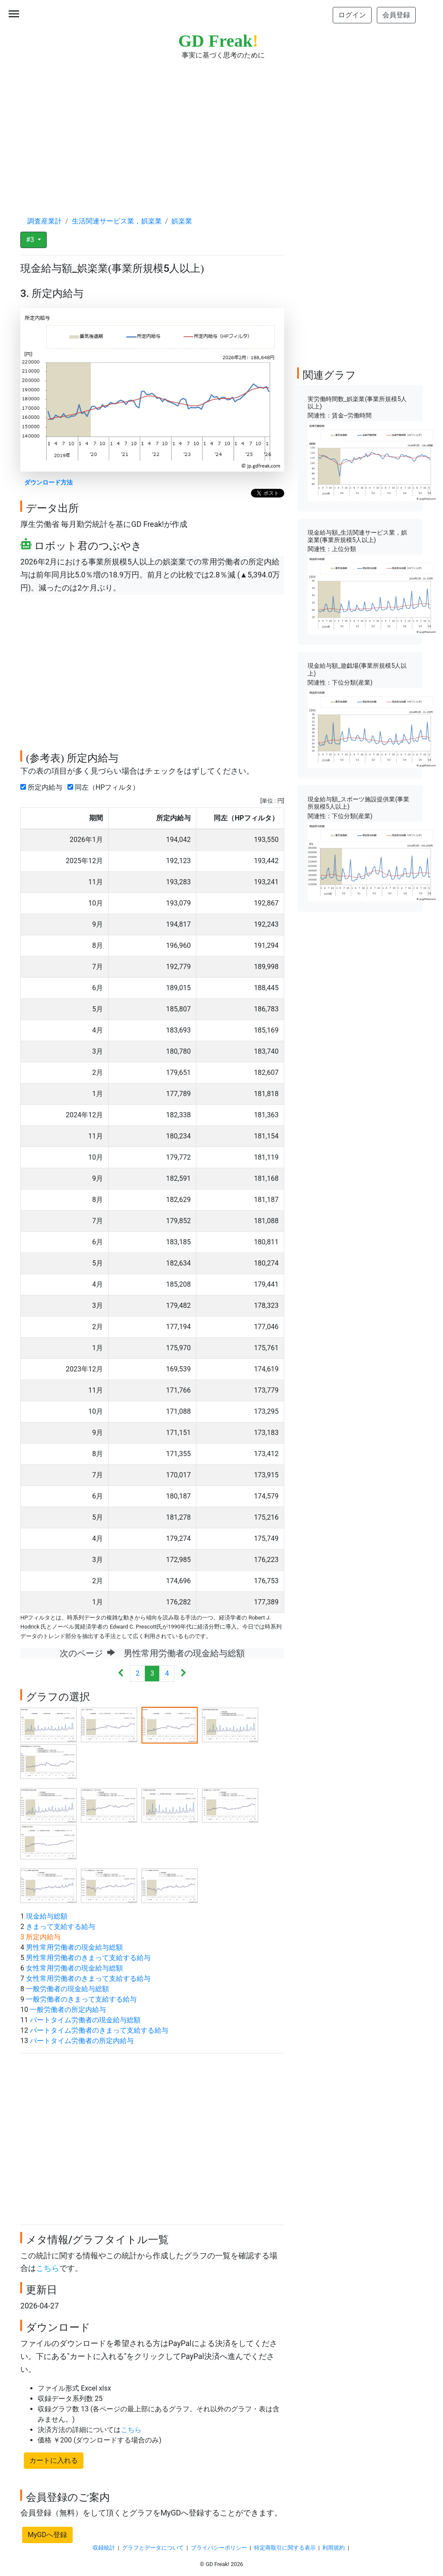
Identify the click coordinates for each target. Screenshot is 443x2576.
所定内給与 (43, 787)
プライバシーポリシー (219, 2547)
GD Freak (218, 41)
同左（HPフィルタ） (105, 787)
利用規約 (333, 2547)
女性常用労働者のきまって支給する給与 (88, 1978)
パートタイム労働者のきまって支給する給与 (99, 2030)
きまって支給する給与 (60, 1926)
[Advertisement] (221, 129)
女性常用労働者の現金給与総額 (74, 1968)
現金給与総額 (46, 1916)
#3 (31, 240)
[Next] (183, 1673)
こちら (47, 2268)
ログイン (352, 15)
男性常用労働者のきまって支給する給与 (88, 1958)
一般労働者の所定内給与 (68, 2009)
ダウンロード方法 (48, 482)
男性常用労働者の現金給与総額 (74, 1947)
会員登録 (396, 15)
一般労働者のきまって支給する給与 (81, 1999)
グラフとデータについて (153, 2547)
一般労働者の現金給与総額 (67, 1989)
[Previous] (121, 1673)
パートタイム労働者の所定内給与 (82, 2041)
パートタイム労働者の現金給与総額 (85, 2020)
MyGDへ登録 (47, 2535)
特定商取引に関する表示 (285, 2547)
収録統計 (104, 2547)
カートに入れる (53, 2460)
